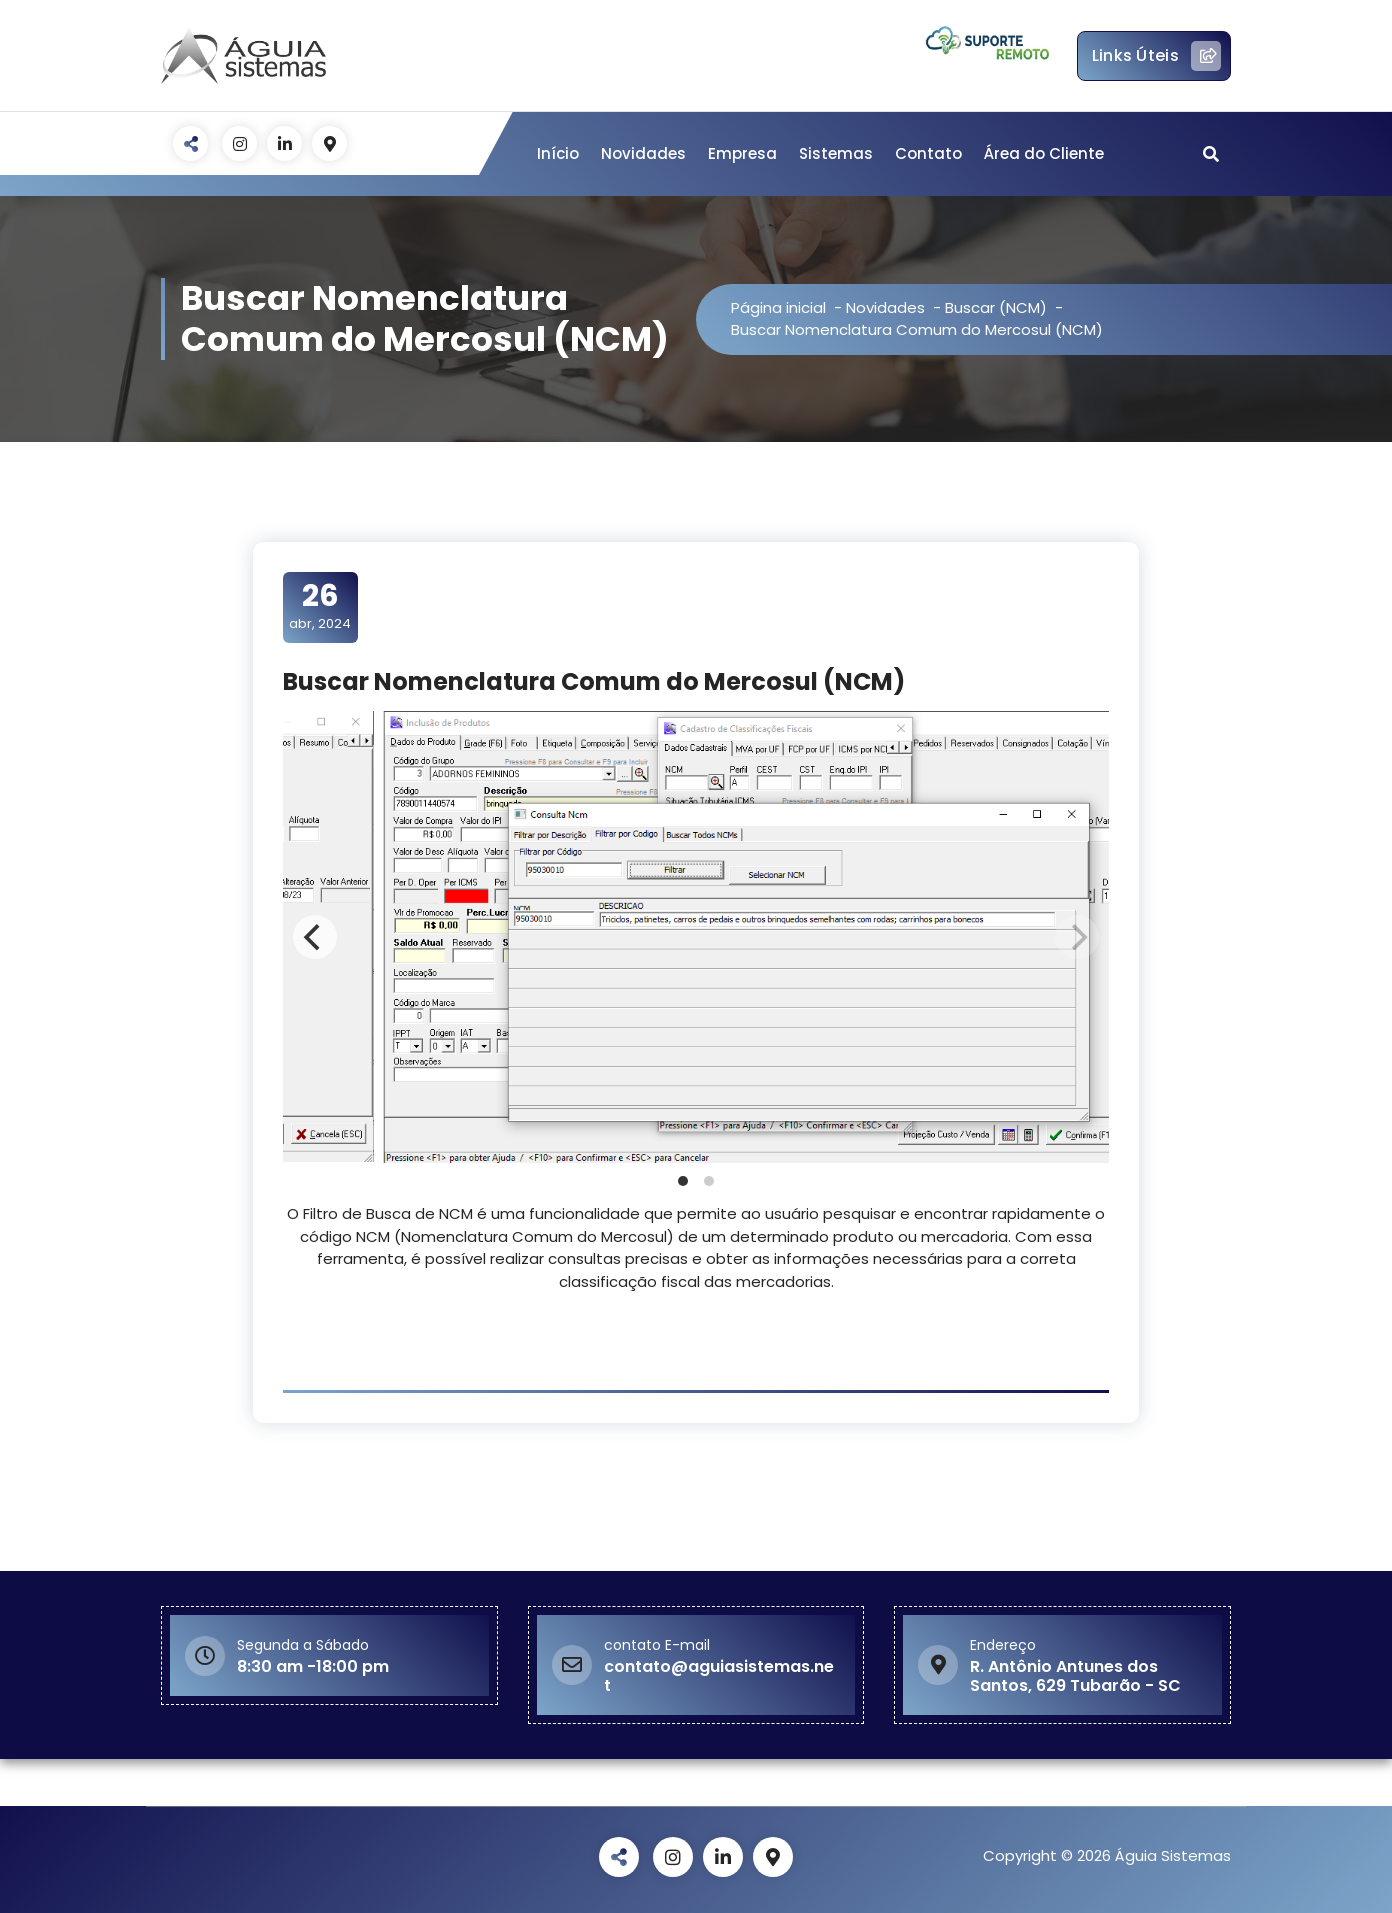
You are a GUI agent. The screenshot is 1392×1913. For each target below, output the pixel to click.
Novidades (643, 153)
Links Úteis (1156, 56)
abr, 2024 (320, 606)
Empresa (742, 153)
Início (558, 153)
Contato (928, 153)
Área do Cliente (1044, 153)
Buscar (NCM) (996, 307)
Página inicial (778, 307)
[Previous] (315, 937)
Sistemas (836, 153)
